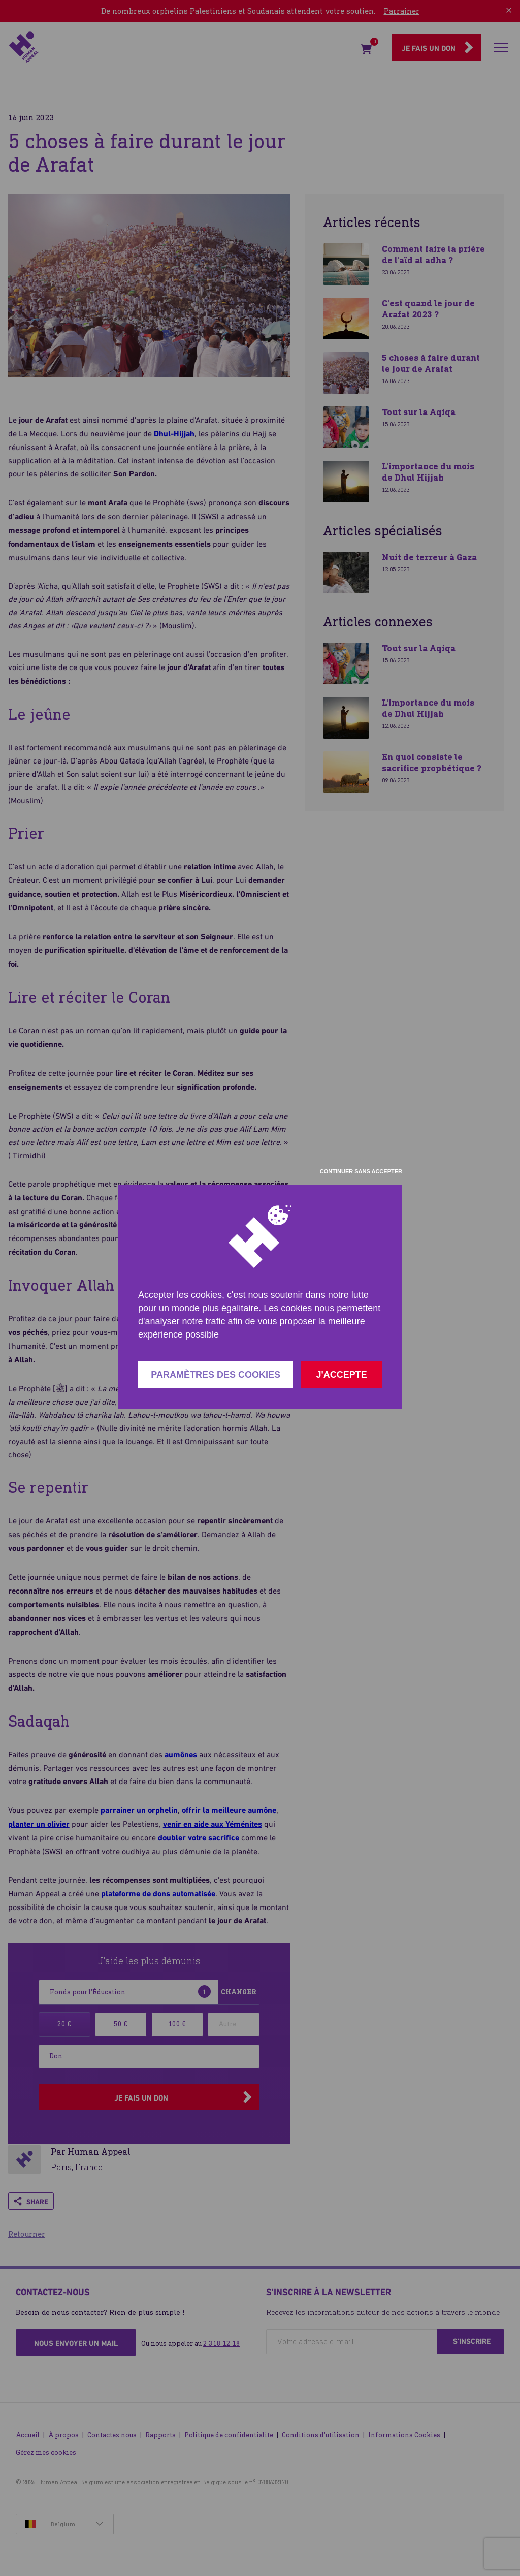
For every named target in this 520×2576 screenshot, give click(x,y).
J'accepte (341, 1375)
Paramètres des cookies (215, 1375)
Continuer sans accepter (361, 1171)
